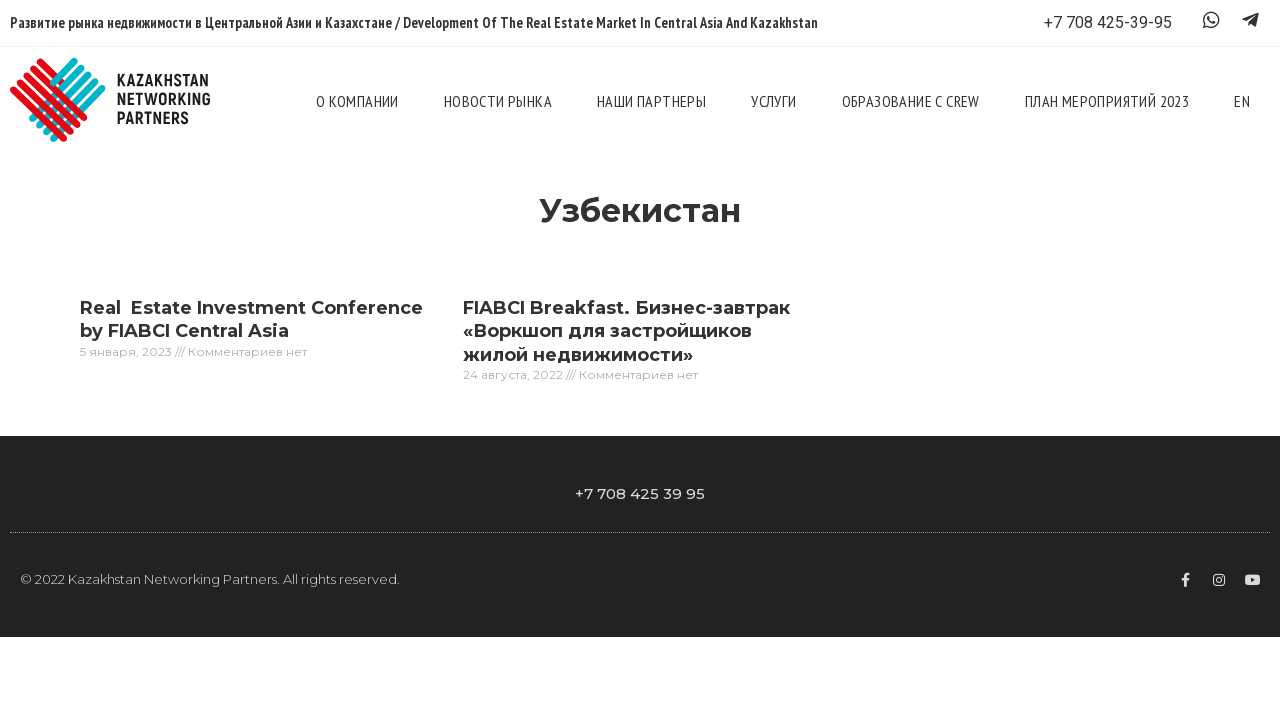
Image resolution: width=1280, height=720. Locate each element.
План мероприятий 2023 (1107, 101)
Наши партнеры (651, 101)
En (1242, 101)
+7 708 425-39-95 (1108, 22)
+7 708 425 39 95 (640, 493)
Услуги (773, 101)
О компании (357, 101)
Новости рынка (498, 101)
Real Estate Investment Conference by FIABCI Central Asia (251, 319)
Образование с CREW (911, 101)
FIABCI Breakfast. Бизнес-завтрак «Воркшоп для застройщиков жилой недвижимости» (626, 331)
